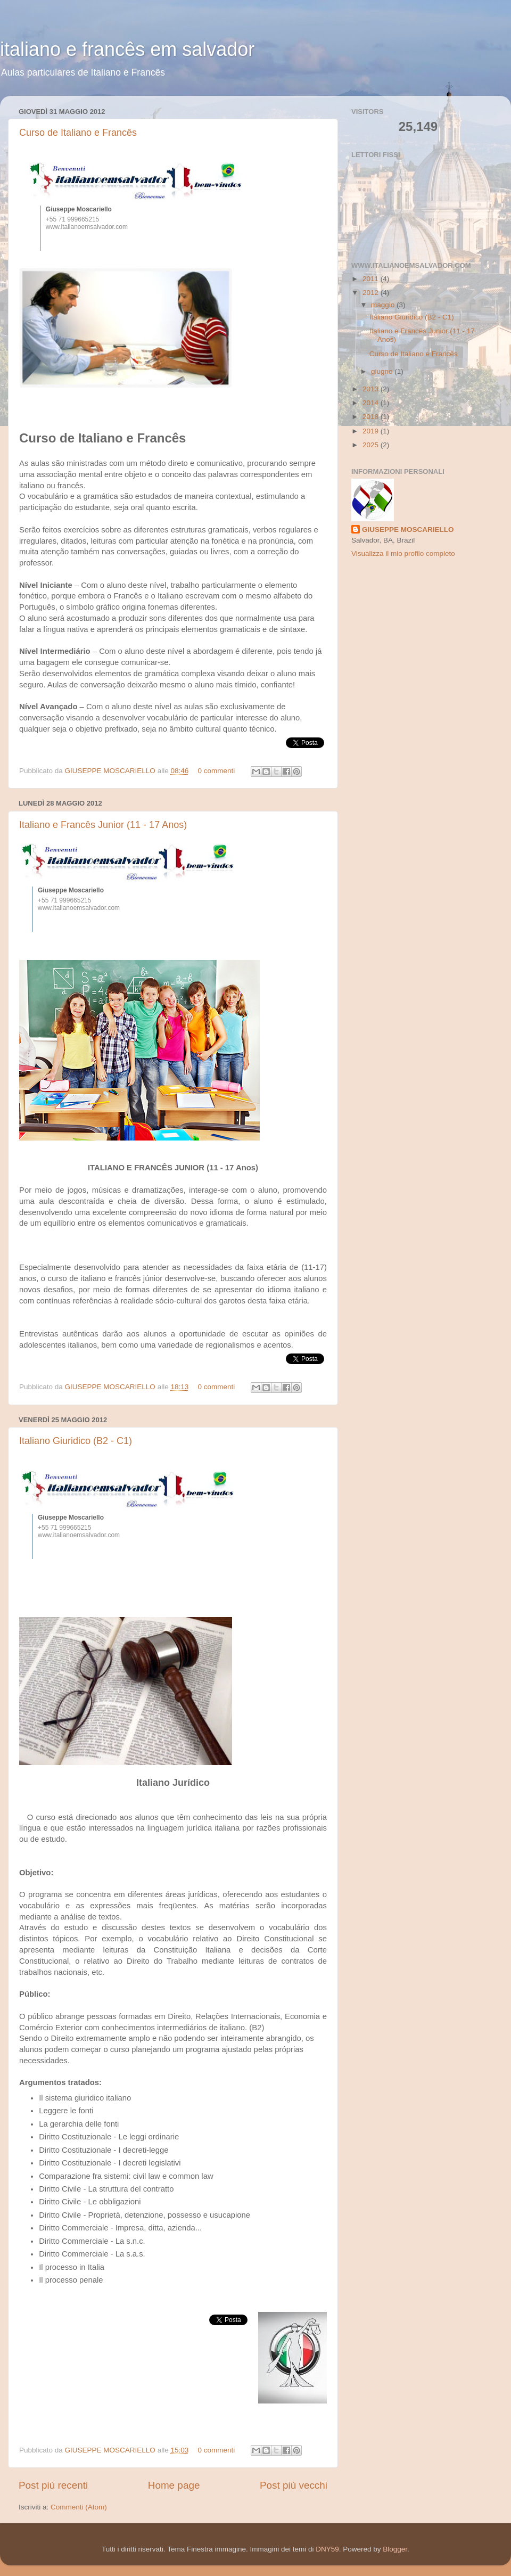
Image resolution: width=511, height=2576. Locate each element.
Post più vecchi (293, 2485)
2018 (371, 417)
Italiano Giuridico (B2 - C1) (75, 1440)
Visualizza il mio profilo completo (403, 553)
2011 (371, 279)
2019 (371, 431)
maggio (384, 305)
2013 (371, 389)
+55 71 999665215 (72, 219)
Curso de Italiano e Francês (78, 132)
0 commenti (216, 771)
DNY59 (327, 2549)
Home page (174, 2485)
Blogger (395, 2549)
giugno (382, 371)
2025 (371, 445)
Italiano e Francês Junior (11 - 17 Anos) (103, 824)
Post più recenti (53, 2485)
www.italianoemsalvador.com (87, 227)
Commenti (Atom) (79, 2507)
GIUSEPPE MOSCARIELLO (111, 771)
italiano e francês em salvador (127, 49)
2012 (371, 293)
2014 (371, 403)
